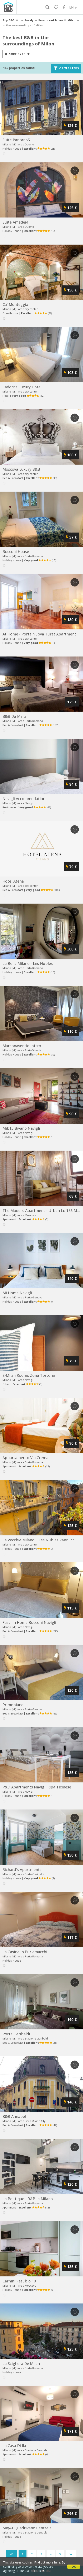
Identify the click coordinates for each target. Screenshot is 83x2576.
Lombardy (26, 20)
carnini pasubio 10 (19, 2280)
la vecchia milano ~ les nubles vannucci (39, 1539)
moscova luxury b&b (21, 469)
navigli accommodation (24, 798)
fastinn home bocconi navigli (29, 1622)
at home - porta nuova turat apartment (39, 633)
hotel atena (13, 881)
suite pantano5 (16, 139)
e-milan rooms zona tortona (29, 1375)
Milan (71, 20)
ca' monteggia (15, 304)
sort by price (17, 54)
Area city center (28, 309)
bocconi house (16, 551)
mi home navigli (17, 1292)
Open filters (66, 68)
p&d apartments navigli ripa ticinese (37, 1786)
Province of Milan (50, 20)
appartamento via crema (25, 1457)
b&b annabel (14, 2116)
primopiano (13, 1704)
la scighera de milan (21, 2363)
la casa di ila (14, 2445)
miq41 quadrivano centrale (27, 2527)
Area (26, 144)
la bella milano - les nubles (28, 963)
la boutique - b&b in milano (28, 2198)
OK (74, 2566)
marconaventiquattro (22, 1045)
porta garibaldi (16, 2033)
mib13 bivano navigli (21, 1128)
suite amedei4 (15, 222)
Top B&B (9, 20)
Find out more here (47, 2562)
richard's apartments (22, 1869)
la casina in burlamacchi (25, 1951)
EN (73, 7)
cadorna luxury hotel (22, 386)
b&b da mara (14, 716)
